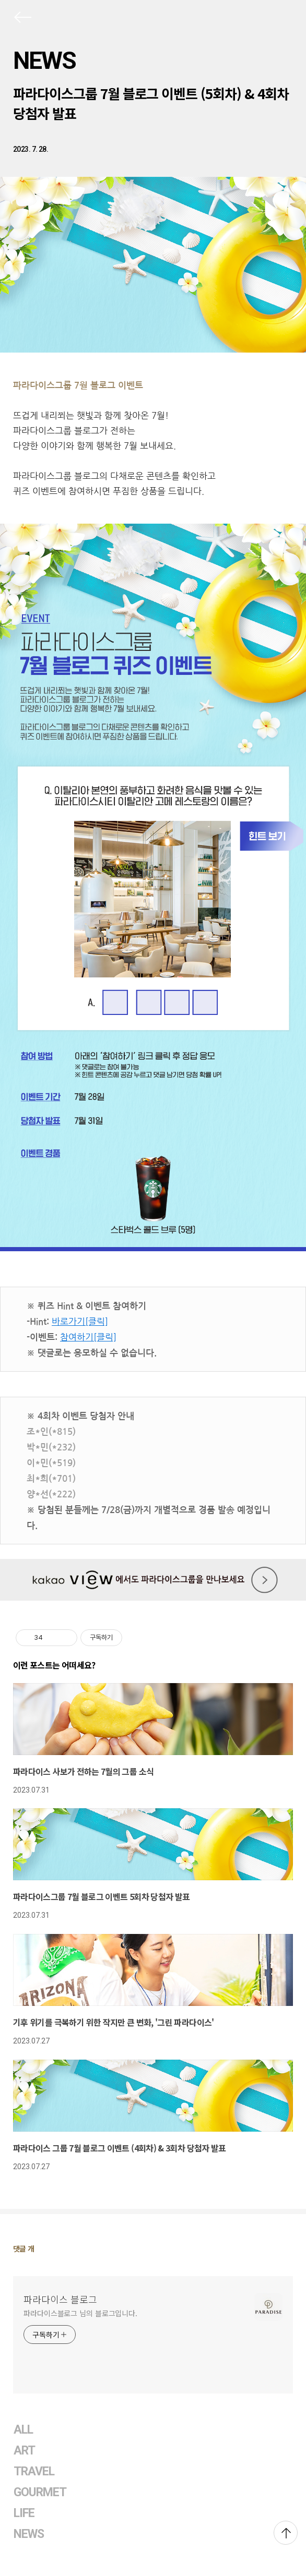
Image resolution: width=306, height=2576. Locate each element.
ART (24, 2451)
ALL (23, 2430)
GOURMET (40, 2492)
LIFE (24, 2513)
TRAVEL (34, 2471)
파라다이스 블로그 (60, 2299)
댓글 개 (23, 2248)
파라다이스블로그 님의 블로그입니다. (80, 2313)
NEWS (44, 60)
